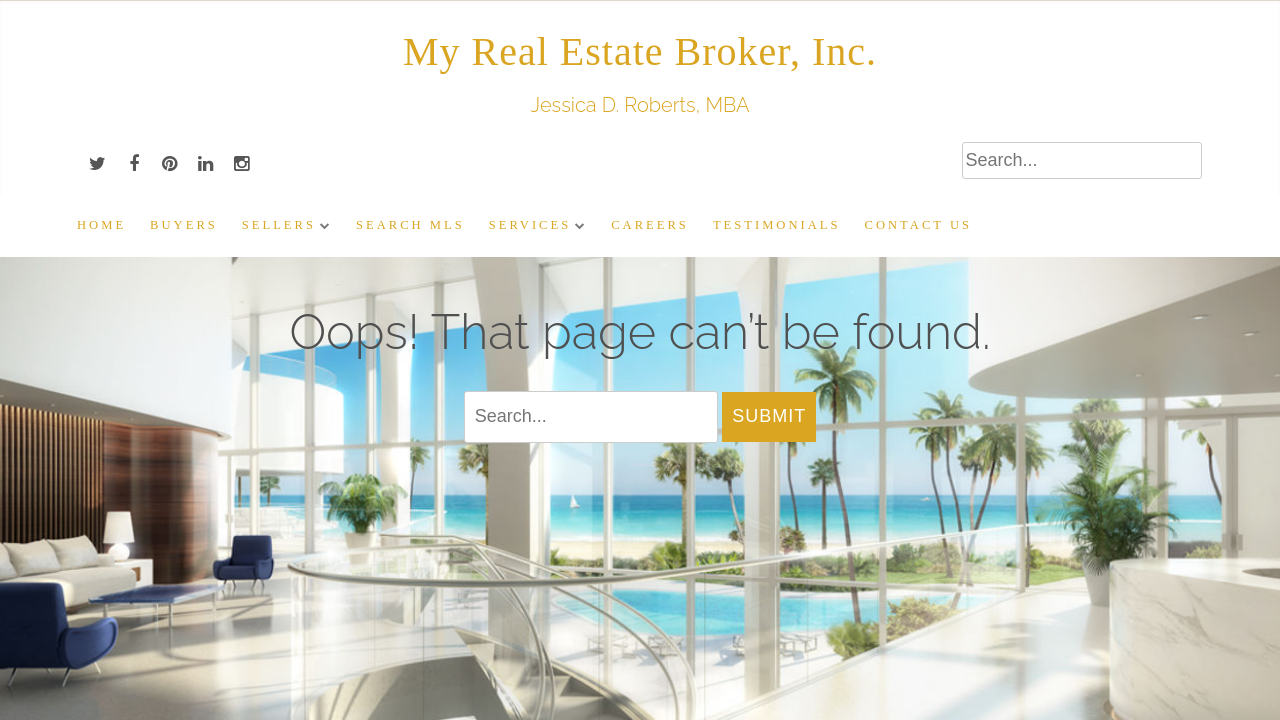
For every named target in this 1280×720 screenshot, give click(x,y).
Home (101, 225)
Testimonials (777, 225)
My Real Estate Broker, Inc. (640, 51)
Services (530, 225)
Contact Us (918, 225)
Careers (650, 225)
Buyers (184, 225)
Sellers (279, 225)
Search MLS (410, 225)
